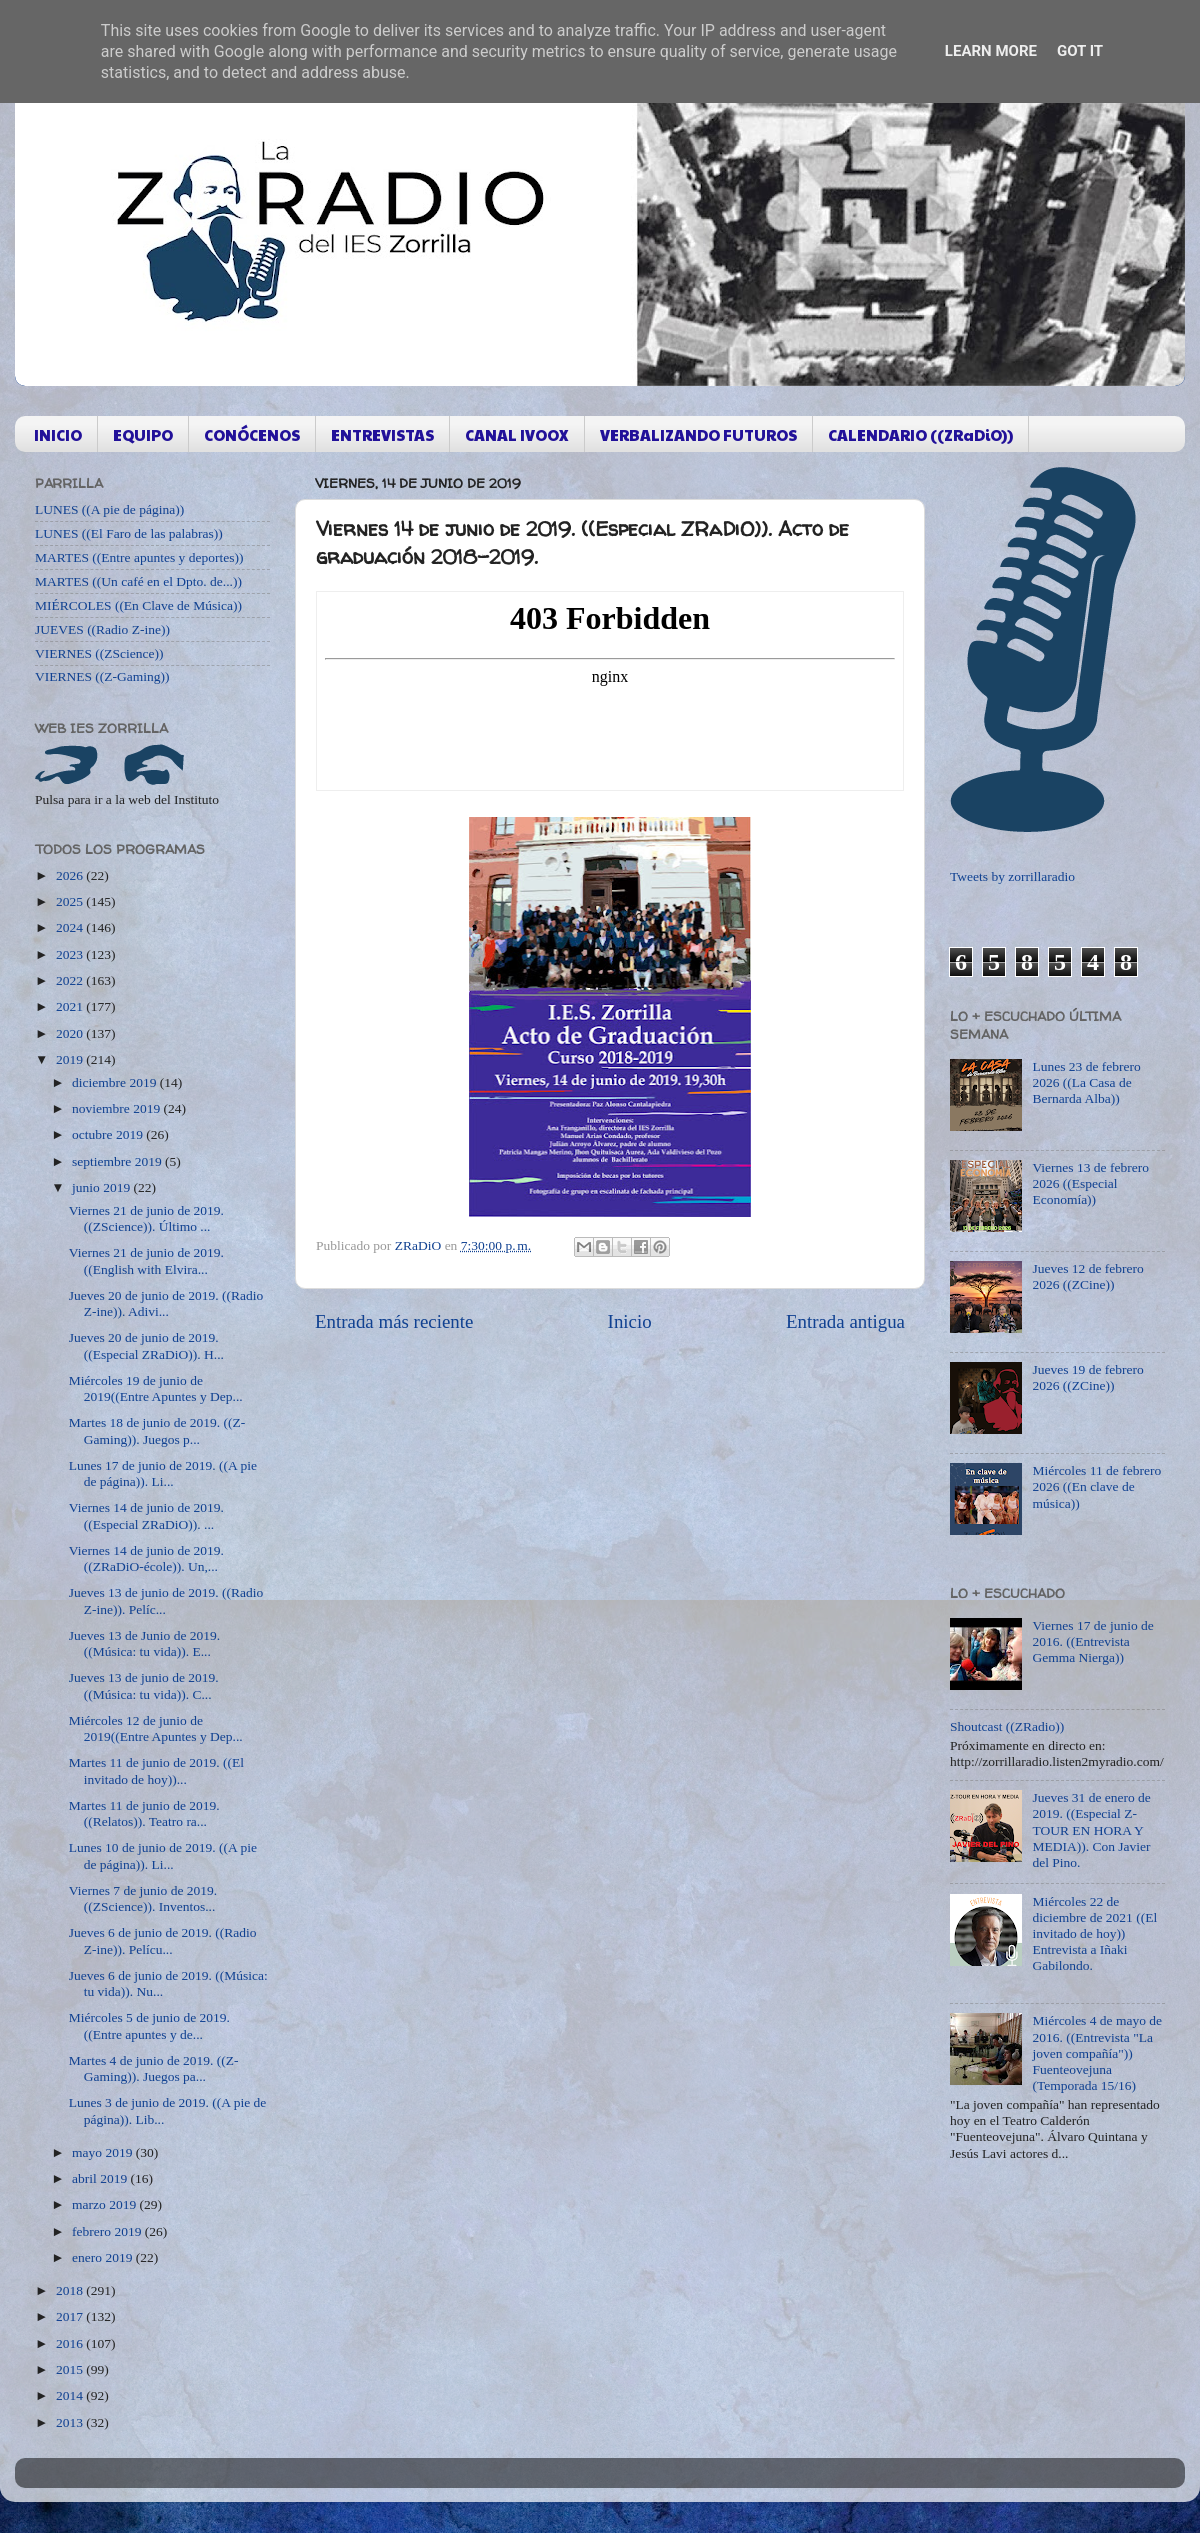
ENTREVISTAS (382, 434)
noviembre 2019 (117, 1108)
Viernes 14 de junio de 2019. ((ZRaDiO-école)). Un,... (146, 1558)
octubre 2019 (109, 1134)
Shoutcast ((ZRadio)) (1007, 1726)
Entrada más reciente (394, 1321)
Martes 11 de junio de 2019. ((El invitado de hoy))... (156, 1770)
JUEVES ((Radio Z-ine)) (102, 629)
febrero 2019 (108, 2231)
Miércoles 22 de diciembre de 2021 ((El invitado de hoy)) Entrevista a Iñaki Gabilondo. (1094, 1934)
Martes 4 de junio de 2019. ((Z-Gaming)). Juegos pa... (154, 2068)
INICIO (58, 434)
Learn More (991, 51)
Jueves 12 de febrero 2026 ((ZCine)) (1087, 1276)
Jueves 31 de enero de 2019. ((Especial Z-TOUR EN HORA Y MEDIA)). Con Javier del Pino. (1091, 1830)
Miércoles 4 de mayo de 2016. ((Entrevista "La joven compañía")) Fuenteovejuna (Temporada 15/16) (1097, 2053)
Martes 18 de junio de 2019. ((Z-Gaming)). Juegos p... (157, 1430)
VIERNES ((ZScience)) (99, 653)
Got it (1080, 51)
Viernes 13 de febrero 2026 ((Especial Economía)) (1090, 1183)
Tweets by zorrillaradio (1012, 876)
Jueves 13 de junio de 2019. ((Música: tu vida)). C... (144, 1685)
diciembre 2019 (116, 1082)
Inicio (630, 1321)
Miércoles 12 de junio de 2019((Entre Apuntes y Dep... (156, 1728)
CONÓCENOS (252, 434)
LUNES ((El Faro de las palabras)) (129, 533)
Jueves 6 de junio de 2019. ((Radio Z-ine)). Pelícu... (163, 1940)
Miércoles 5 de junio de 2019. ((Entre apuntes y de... (149, 2025)
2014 (71, 2395)
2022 (71, 980)
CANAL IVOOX (517, 434)
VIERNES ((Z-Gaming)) (102, 676)
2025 (71, 901)
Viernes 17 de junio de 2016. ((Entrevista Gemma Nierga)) (1092, 1641)
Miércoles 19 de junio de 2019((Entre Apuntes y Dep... (156, 1388)
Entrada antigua (845, 1321)
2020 (71, 1033)
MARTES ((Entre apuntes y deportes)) (139, 557)
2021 (71, 1006)
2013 (71, 2422)
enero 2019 (104, 2257)
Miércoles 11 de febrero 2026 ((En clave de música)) (1096, 1486)
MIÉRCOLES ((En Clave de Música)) (138, 605)
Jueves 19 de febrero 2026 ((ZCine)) (1087, 1377)
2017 (71, 2316)
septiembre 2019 (118, 1161)
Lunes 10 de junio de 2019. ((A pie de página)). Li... (163, 1855)
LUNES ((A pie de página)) (109, 509)
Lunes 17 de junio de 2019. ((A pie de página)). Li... (163, 1473)
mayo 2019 (104, 2152)
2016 (71, 2343)
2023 (71, 954)
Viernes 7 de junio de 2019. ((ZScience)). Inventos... (143, 1898)
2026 (71, 875)
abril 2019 (101, 2178)
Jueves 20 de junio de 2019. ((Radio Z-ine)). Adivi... (166, 1303)
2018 (71, 2290)
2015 (71, 2369)
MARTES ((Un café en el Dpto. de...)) (138, 581)
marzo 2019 (105, 2204)
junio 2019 (103, 1187)
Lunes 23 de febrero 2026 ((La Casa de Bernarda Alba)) (1086, 1082)
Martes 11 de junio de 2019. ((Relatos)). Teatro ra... (144, 1813)
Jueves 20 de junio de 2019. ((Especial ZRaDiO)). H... (146, 1345)
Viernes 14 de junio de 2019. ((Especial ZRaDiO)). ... (146, 1515)
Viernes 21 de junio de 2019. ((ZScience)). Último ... (146, 1218)
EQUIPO (143, 434)
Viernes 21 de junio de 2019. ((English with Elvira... (146, 1260)
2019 (71, 1059)
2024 (71, 927)
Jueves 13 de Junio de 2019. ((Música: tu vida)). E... (144, 1643)
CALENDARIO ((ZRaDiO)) (920, 434)
